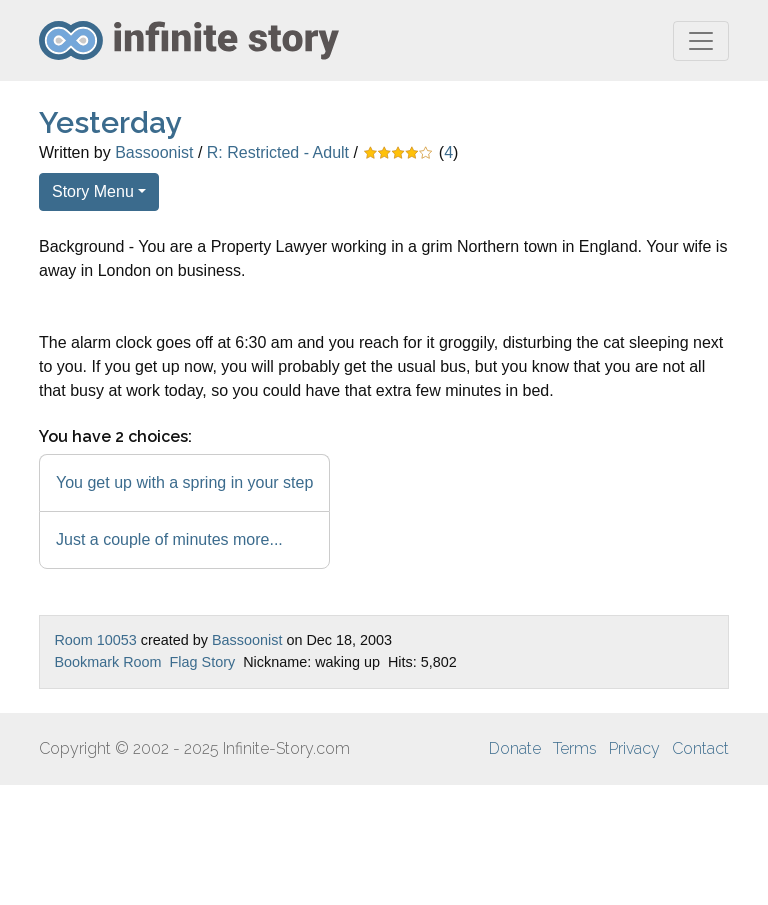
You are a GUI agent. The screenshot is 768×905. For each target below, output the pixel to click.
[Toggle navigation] (701, 41)
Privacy (634, 748)
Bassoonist (154, 152)
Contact (700, 748)
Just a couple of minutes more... (169, 539)
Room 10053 (95, 640)
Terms (575, 748)
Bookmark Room (107, 662)
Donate (515, 748)
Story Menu (93, 191)
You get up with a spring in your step (184, 482)
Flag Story (203, 662)
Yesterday (110, 122)
